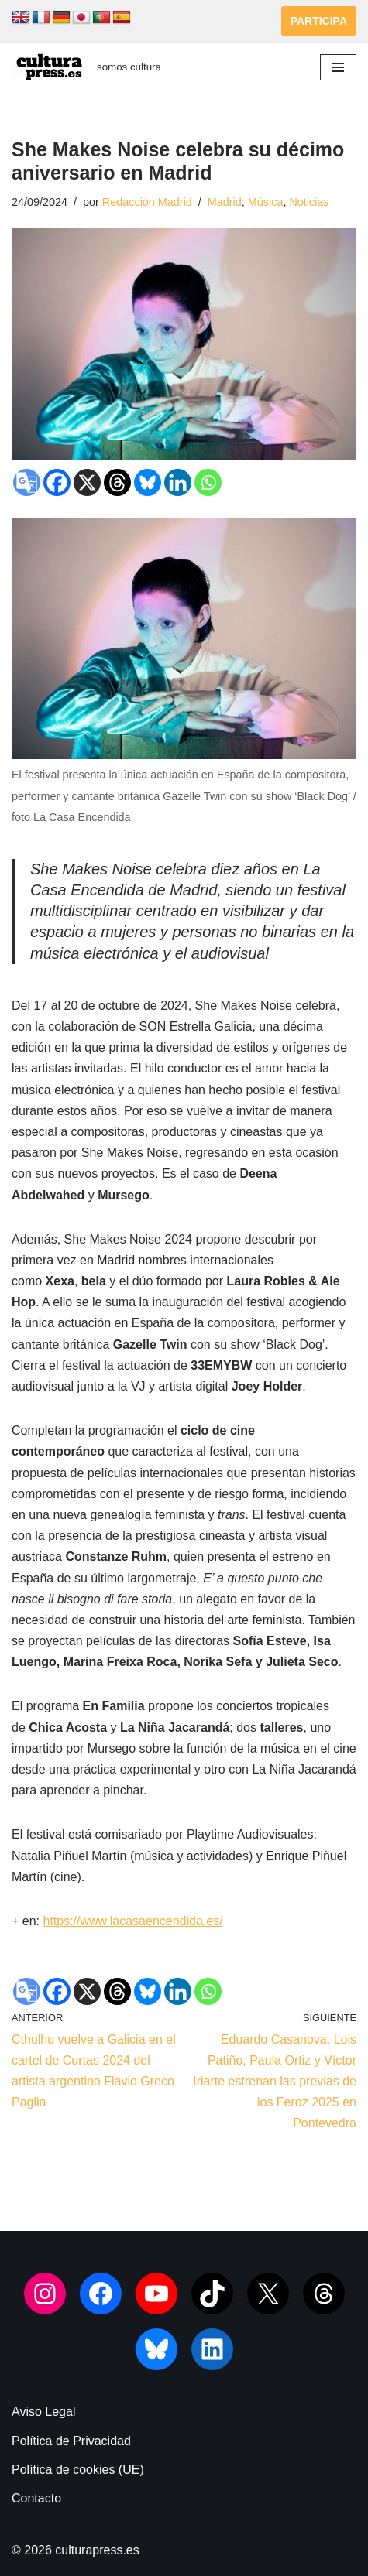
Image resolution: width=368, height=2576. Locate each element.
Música (266, 202)
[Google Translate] (26, 482)
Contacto (36, 2498)
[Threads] (117, 482)
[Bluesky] (147, 482)
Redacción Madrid (147, 202)
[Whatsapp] (208, 482)
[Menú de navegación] (338, 67)
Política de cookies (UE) (78, 2469)
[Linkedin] (177, 482)
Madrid (225, 202)
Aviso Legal (43, 2411)
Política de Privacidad (71, 2441)
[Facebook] (57, 482)
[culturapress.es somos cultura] (86, 66)
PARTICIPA (319, 21)
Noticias (308, 202)
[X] (87, 482)
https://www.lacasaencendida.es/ (132, 1921)
